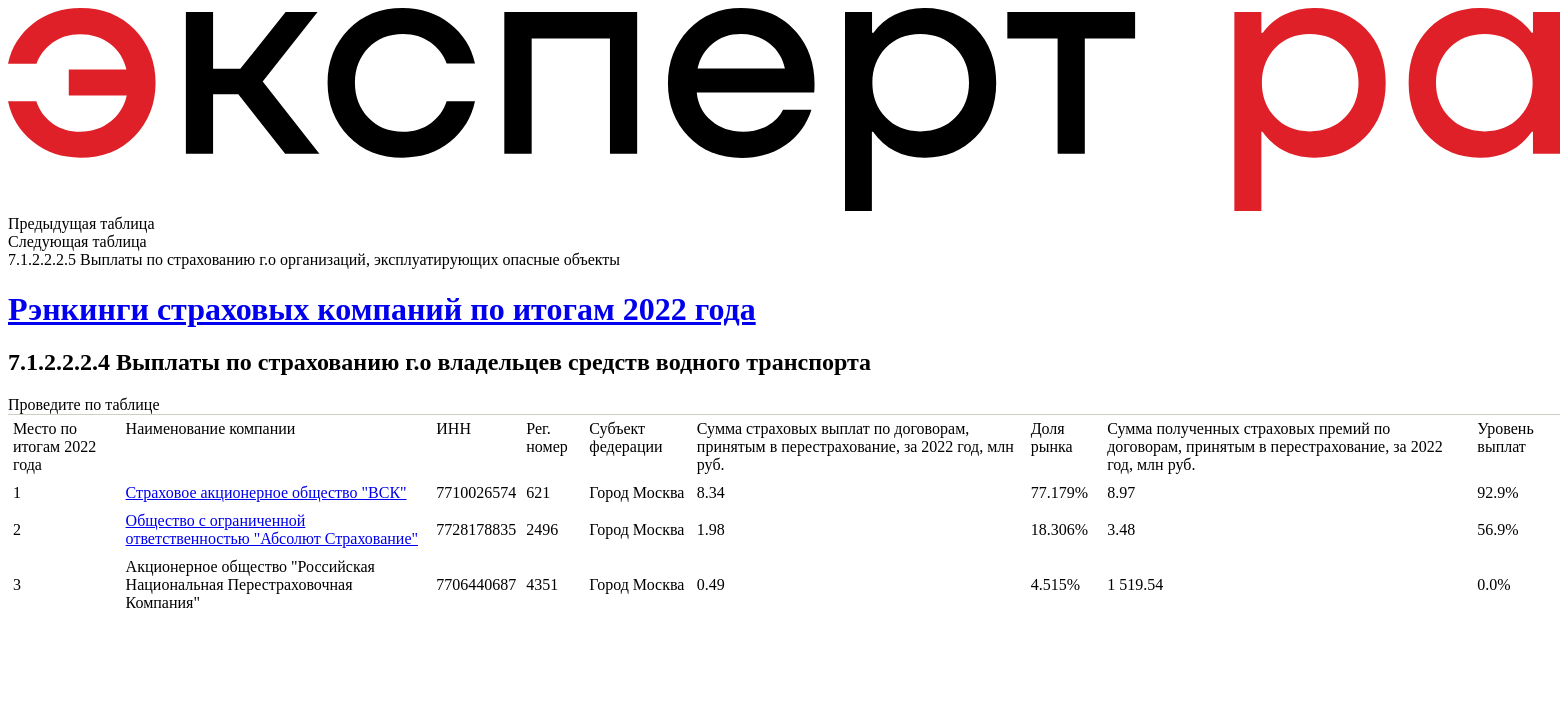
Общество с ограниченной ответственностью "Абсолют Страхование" (272, 529)
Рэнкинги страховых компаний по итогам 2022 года (382, 309)
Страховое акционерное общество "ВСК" (266, 492)
